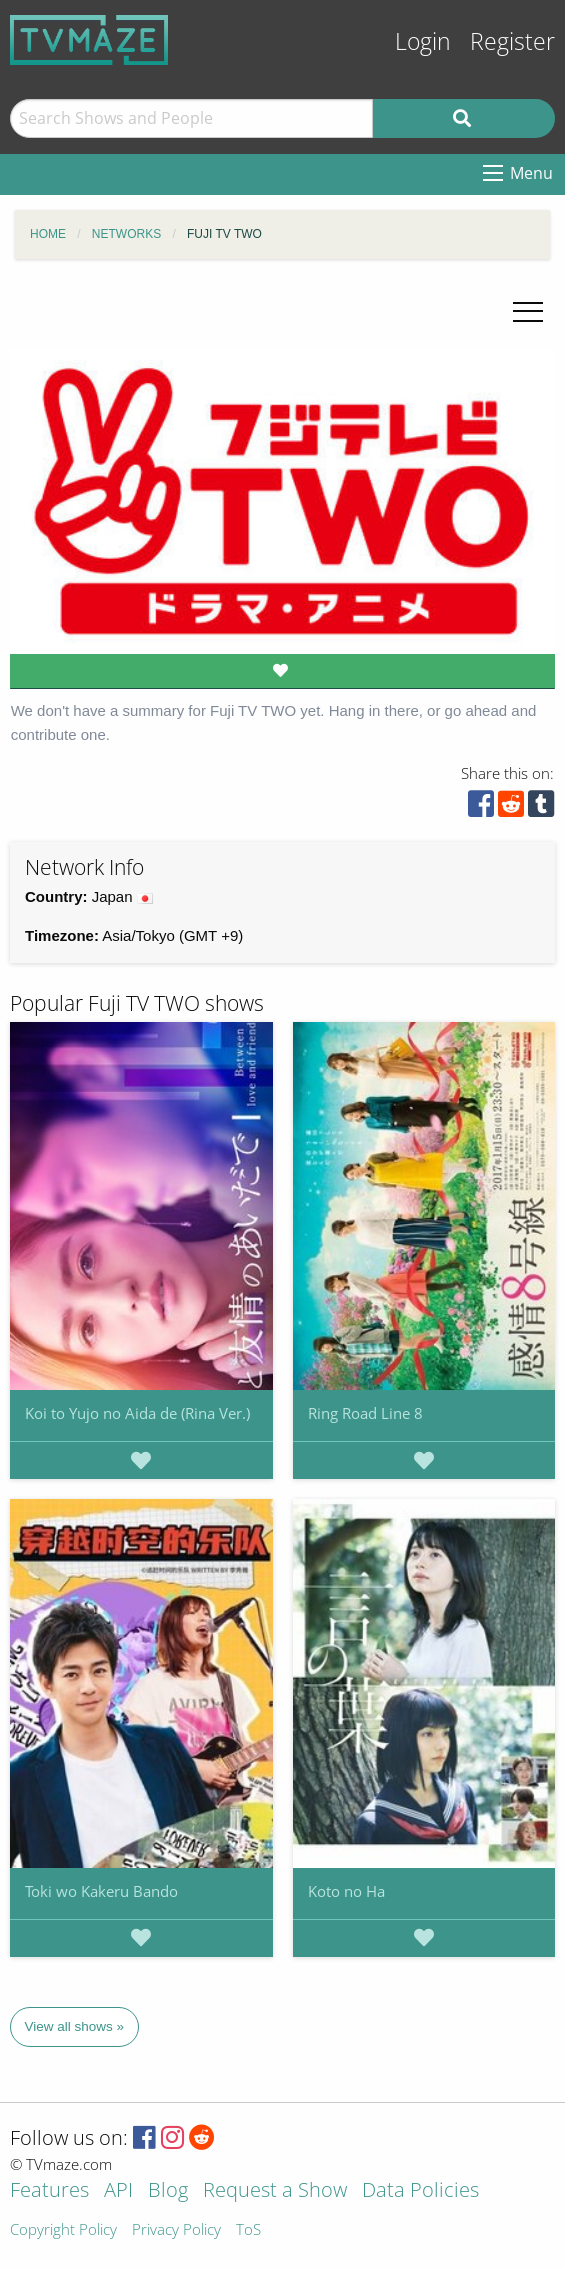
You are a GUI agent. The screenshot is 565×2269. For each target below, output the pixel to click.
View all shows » (75, 2026)
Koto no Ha (346, 1891)
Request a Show (275, 2191)
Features (49, 2191)
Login (423, 41)
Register (512, 41)
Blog (168, 2191)
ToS (248, 2230)
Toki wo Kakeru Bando (101, 1891)
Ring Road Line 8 (365, 1413)
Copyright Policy (63, 2230)
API (118, 2191)
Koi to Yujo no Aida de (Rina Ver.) (137, 1413)
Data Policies (420, 2191)
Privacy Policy (176, 2230)
